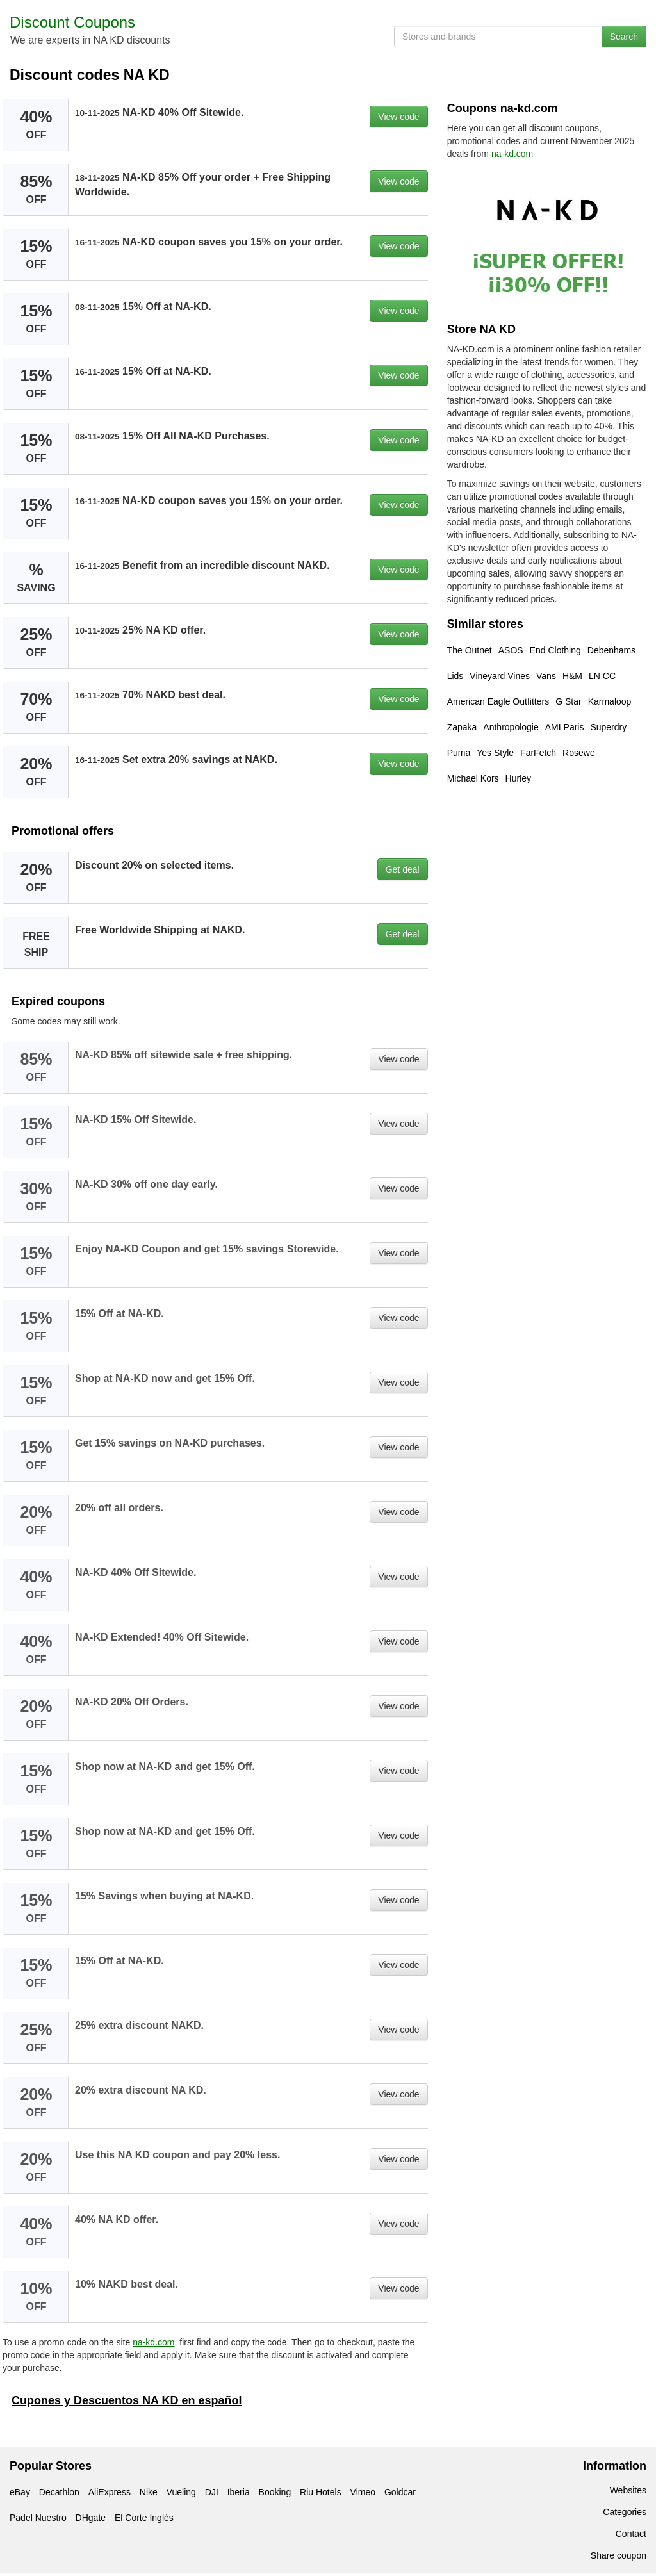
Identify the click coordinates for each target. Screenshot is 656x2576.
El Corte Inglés (144, 2518)
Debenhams (611, 650)
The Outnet (469, 650)
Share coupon (618, 2555)
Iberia (238, 2492)
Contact (631, 2534)
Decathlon (59, 2492)
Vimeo (362, 2492)
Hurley (518, 778)
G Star (568, 701)
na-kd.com (153, 2342)
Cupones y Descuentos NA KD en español (127, 2400)
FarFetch (538, 753)
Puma (459, 753)
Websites (628, 2490)
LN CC (602, 676)
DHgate (91, 2518)
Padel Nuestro (38, 2518)
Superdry (608, 727)
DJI (211, 2492)
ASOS (510, 650)
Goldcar (400, 2492)
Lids (455, 676)
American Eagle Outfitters (498, 701)
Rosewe (578, 753)
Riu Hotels (320, 2492)
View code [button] (398, 116)
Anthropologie (510, 727)
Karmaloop (610, 701)
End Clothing (555, 650)
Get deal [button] (403, 869)
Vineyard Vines (500, 676)
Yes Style (495, 753)
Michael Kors (473, 778)
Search (624, 36)
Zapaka (462, 727)
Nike (149, 2492)
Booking (275, 2492)
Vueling (181, 2492)
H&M (572, 676)
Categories (624, 2512)
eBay (20, 2492)
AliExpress (109, 2492)
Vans (546, 676)
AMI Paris (564, 727)
